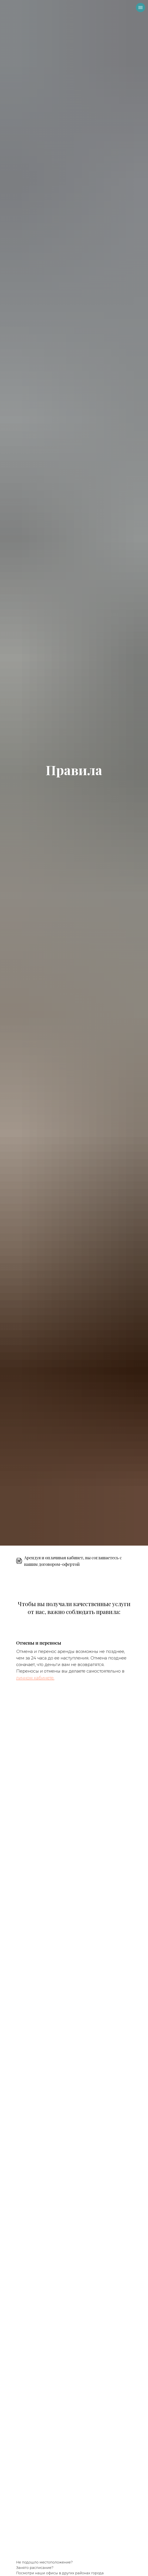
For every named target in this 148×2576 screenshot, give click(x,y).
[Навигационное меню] (140, 7)
